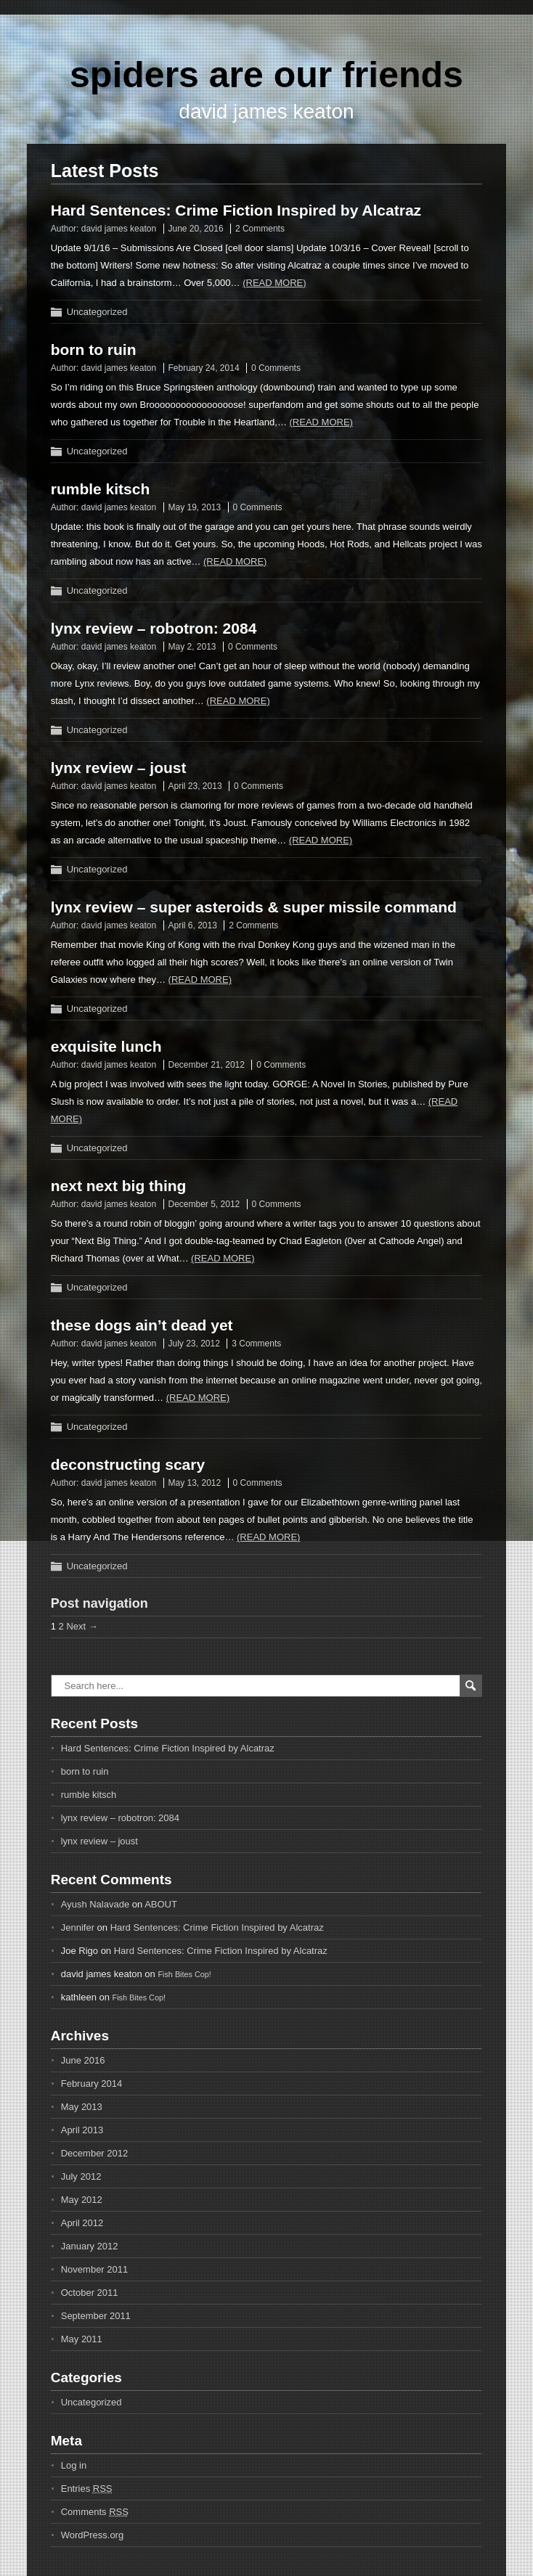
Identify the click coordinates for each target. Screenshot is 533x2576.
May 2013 (81, 2106)
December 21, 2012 (206, 1065)
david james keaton (118, 229)
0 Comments (276, 368)
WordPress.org (92, 2535)
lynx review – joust (119, 767)
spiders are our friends (266, 74)
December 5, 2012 (204, 1204)
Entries (87, 2488)
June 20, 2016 (196, 229)
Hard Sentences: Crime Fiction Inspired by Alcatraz (236, 210)
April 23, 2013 (195, 786)
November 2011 (95, 2269)
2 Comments (260, 229)
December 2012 (95, 2153)
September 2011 (96, 2315)
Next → (81, 1626)
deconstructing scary (128, 1464)
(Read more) (274, 282)
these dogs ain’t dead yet (142, 1325)
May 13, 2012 (194, 1483)
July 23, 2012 (194, 1343)
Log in (73, 2465)
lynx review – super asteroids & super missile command (254, 907)
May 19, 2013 (194, 507)
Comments (95, 2511)
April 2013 (82, 2130)
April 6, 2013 (192, 925)
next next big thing (119, 1185)
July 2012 (81, 2176)
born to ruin (94, 349)
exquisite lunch (106, 1046)
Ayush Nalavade (95, 1904)
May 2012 (81, 2199)
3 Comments (256, 1343)
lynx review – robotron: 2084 (154, 628)
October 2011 (89, 2292)
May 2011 (81, 2339)
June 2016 (83, 2060)
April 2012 (82, 2222)
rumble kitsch (100, 489)
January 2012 (89, 2246)
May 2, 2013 (192, 647)
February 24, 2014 (204, 368)
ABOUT (161, 1904)
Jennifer (77, 1927)
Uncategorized (97, 311)
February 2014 (92, 2083)
